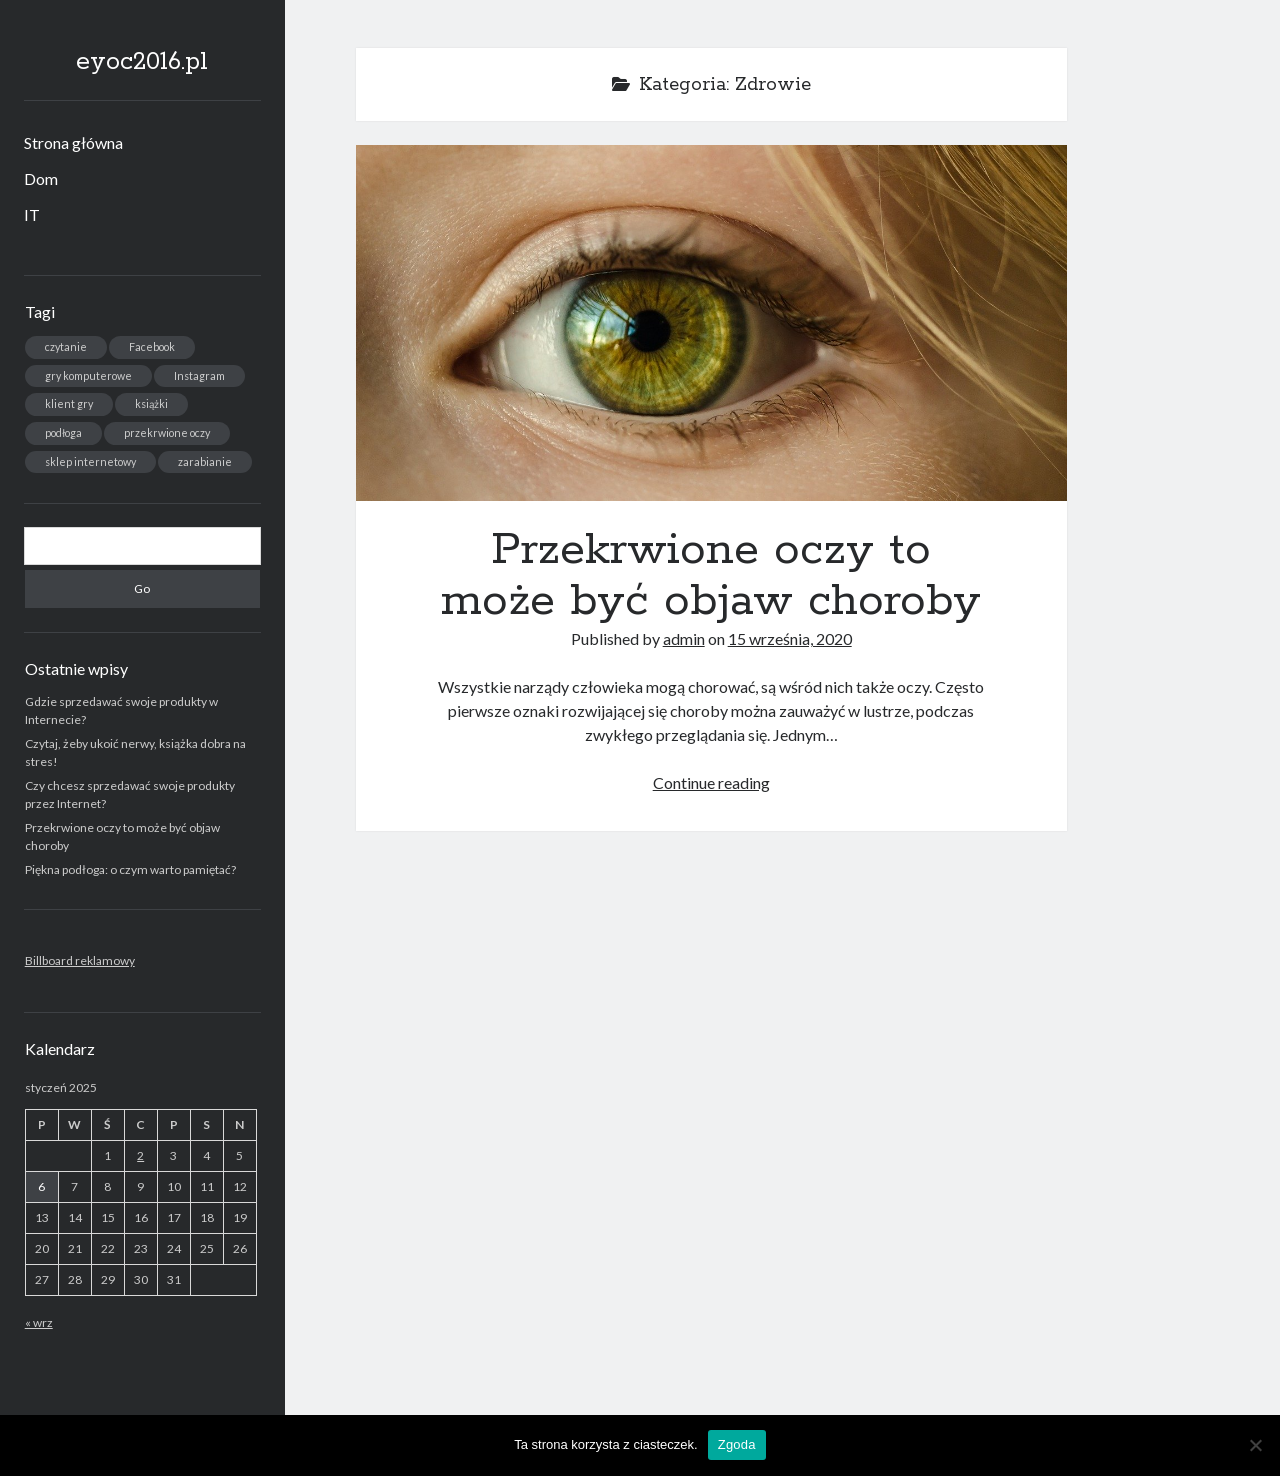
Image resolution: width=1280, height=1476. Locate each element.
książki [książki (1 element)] (151, 403)
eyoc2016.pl (142, 62)
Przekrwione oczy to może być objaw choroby (711, 323)
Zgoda (737, 1444)
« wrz (39, 1322)
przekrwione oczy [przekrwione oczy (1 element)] (167, 432)
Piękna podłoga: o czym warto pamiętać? (130, 869)
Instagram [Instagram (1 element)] (199, 375)
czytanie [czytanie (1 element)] (66, 346)
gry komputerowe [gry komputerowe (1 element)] (88, 375)
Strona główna (73, 142)
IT (32, 214)
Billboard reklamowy (80, 960)
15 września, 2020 (790, 638)
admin (684, 638)
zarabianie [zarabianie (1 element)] (205, 461)
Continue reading (711, 782)
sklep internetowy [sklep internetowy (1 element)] (90, 461)
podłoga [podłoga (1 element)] (63, 432)
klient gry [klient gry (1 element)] (69, 403)
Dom (41, 178)
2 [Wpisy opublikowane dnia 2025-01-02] (140, 1155)
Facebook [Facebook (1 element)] (152, 346)
